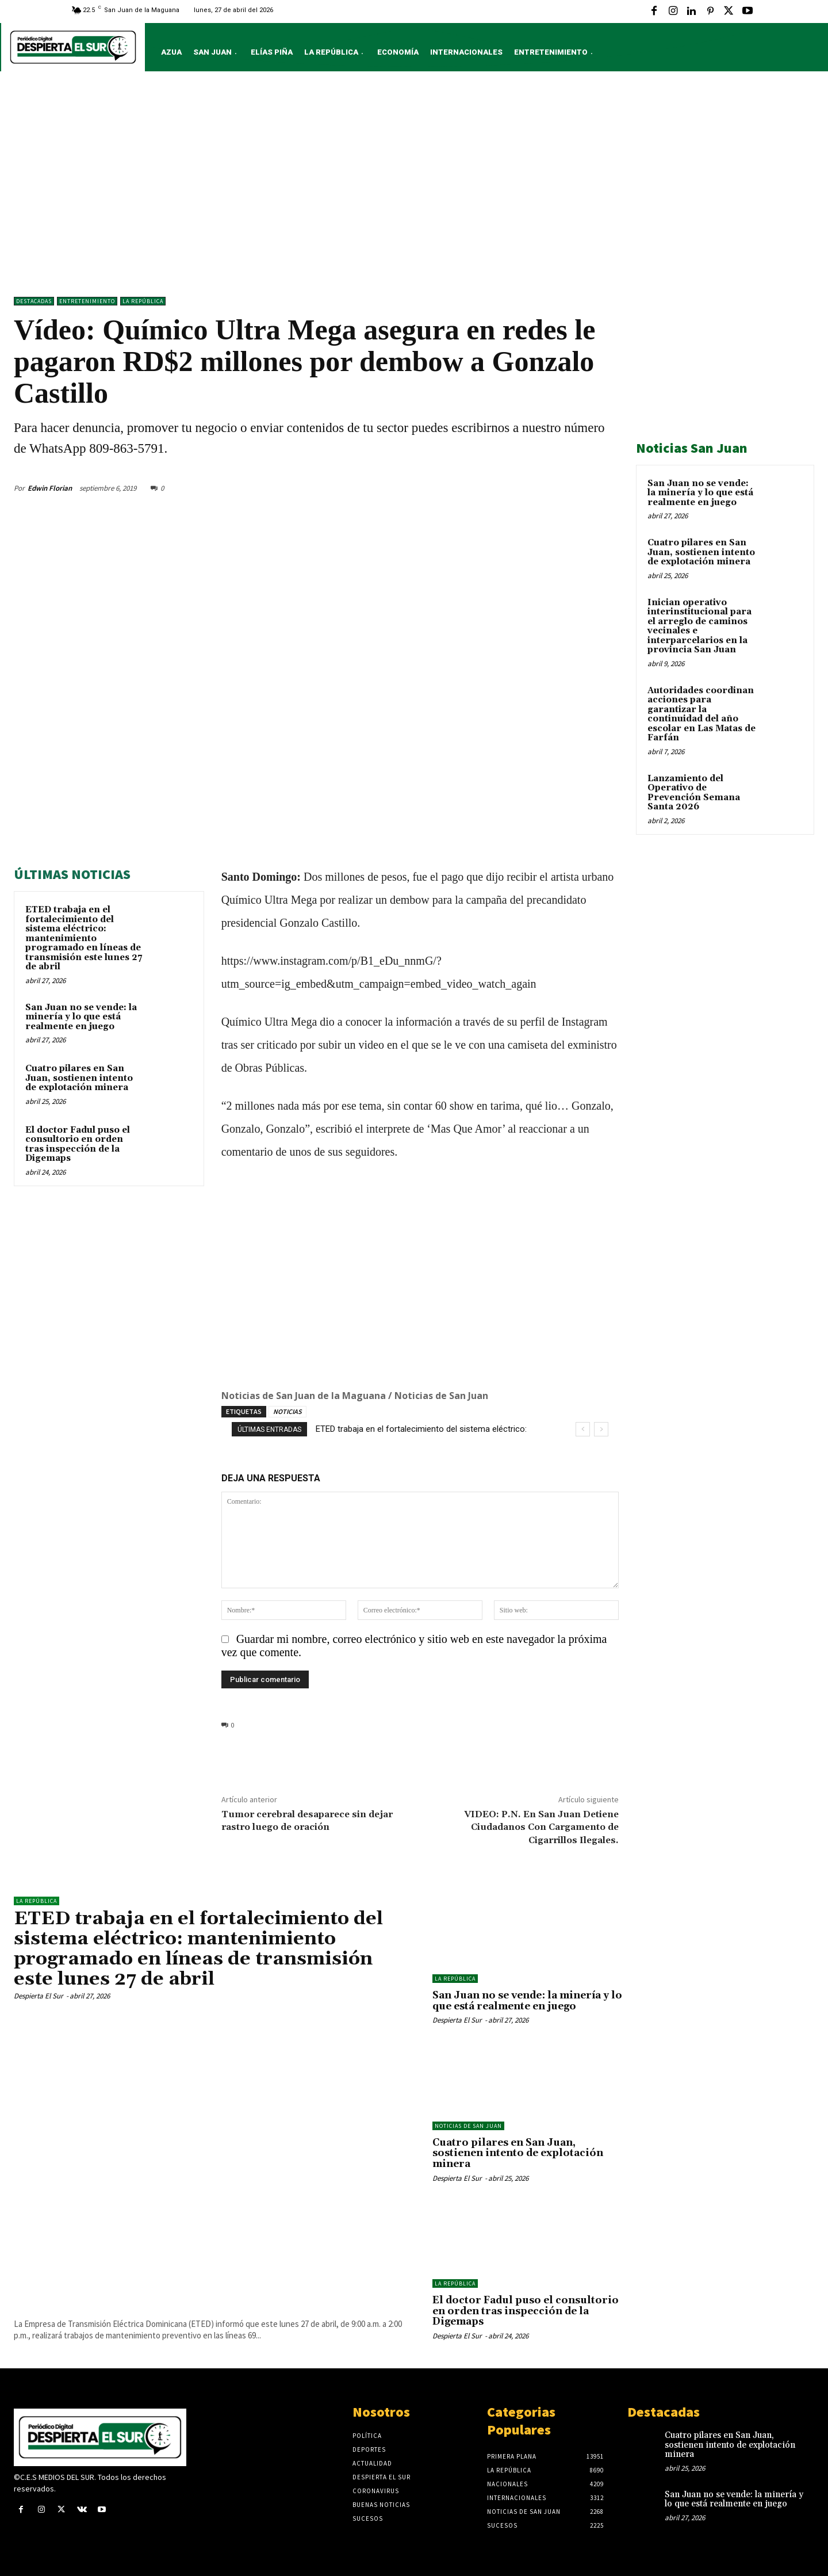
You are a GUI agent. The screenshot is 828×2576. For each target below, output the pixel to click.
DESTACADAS (34, 301)
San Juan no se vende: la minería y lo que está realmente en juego (81, 1017)
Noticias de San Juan (468, 2126)
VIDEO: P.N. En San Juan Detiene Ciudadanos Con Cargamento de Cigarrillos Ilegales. (541, 1827)
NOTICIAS (287, 1411)
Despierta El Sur (38, 1996)
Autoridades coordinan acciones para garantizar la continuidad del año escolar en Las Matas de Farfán (701, 714)
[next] (601, 1429)
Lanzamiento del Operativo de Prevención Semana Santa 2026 (693, 793)
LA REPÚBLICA (143, 301)
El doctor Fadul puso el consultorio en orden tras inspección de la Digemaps (77, 1144)
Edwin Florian (50, 488)
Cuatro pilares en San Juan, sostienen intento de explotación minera (79, 1078)
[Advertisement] (414, 186)
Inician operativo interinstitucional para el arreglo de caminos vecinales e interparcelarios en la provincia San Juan (699, 626)
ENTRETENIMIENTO (87, 301)
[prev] (583, 1429)
